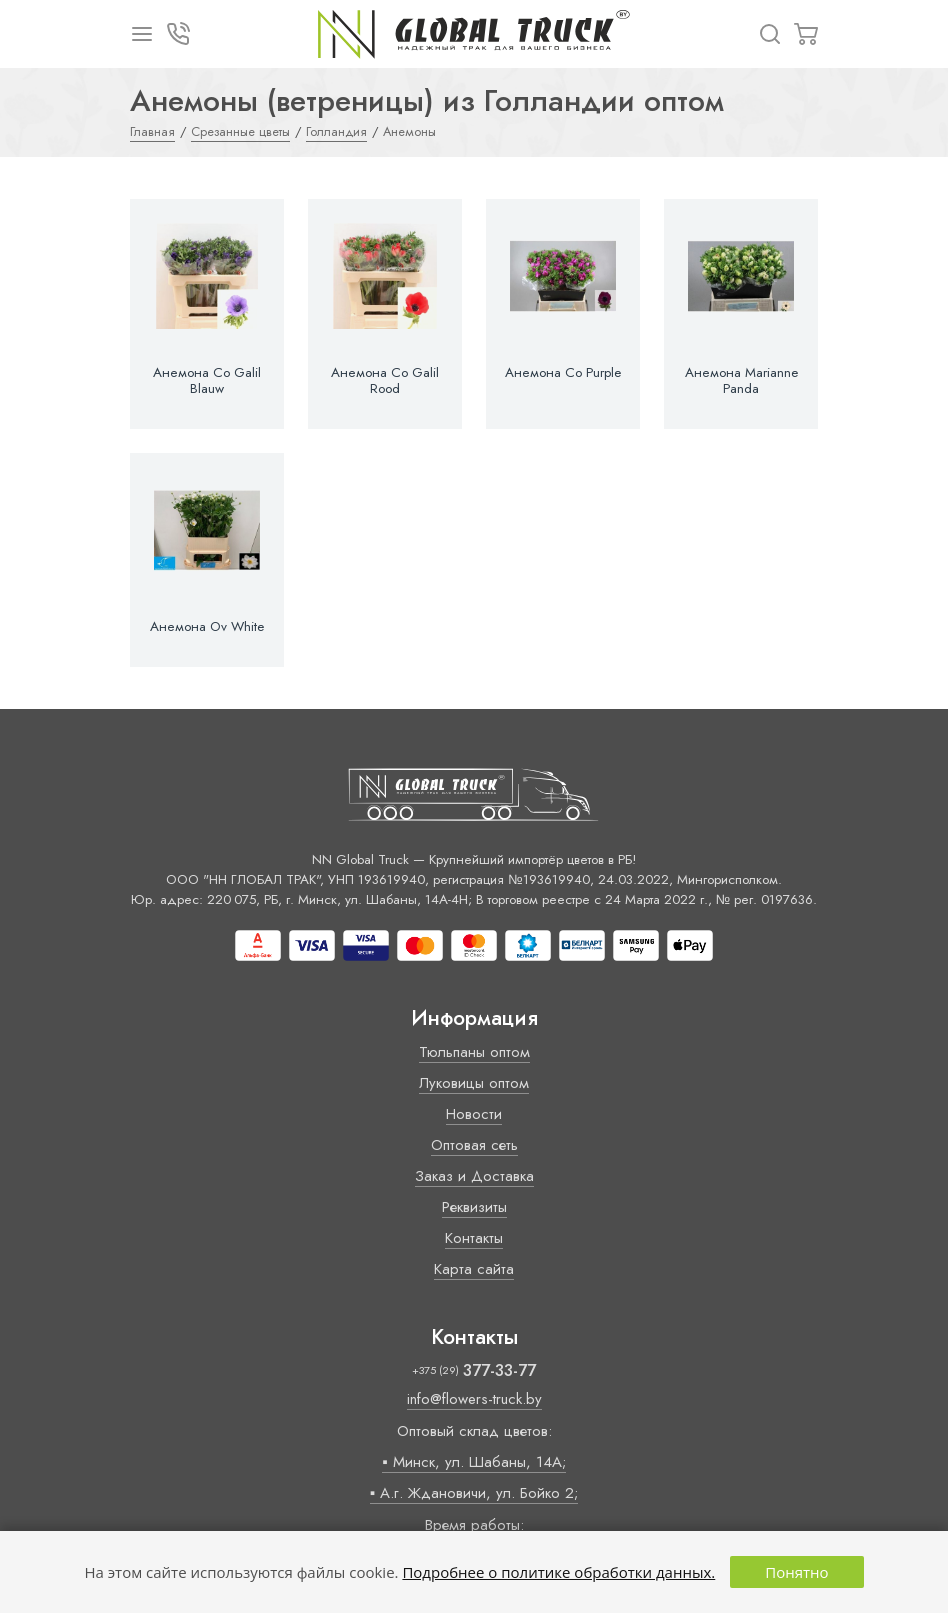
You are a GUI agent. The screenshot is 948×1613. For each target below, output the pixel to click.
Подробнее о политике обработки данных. (558, 1572)
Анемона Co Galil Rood (385, 381)
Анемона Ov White (207, 627)
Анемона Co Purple (563, 373)
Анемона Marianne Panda (741, 381)
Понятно (796, 1572)
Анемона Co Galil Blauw (207, 381)
